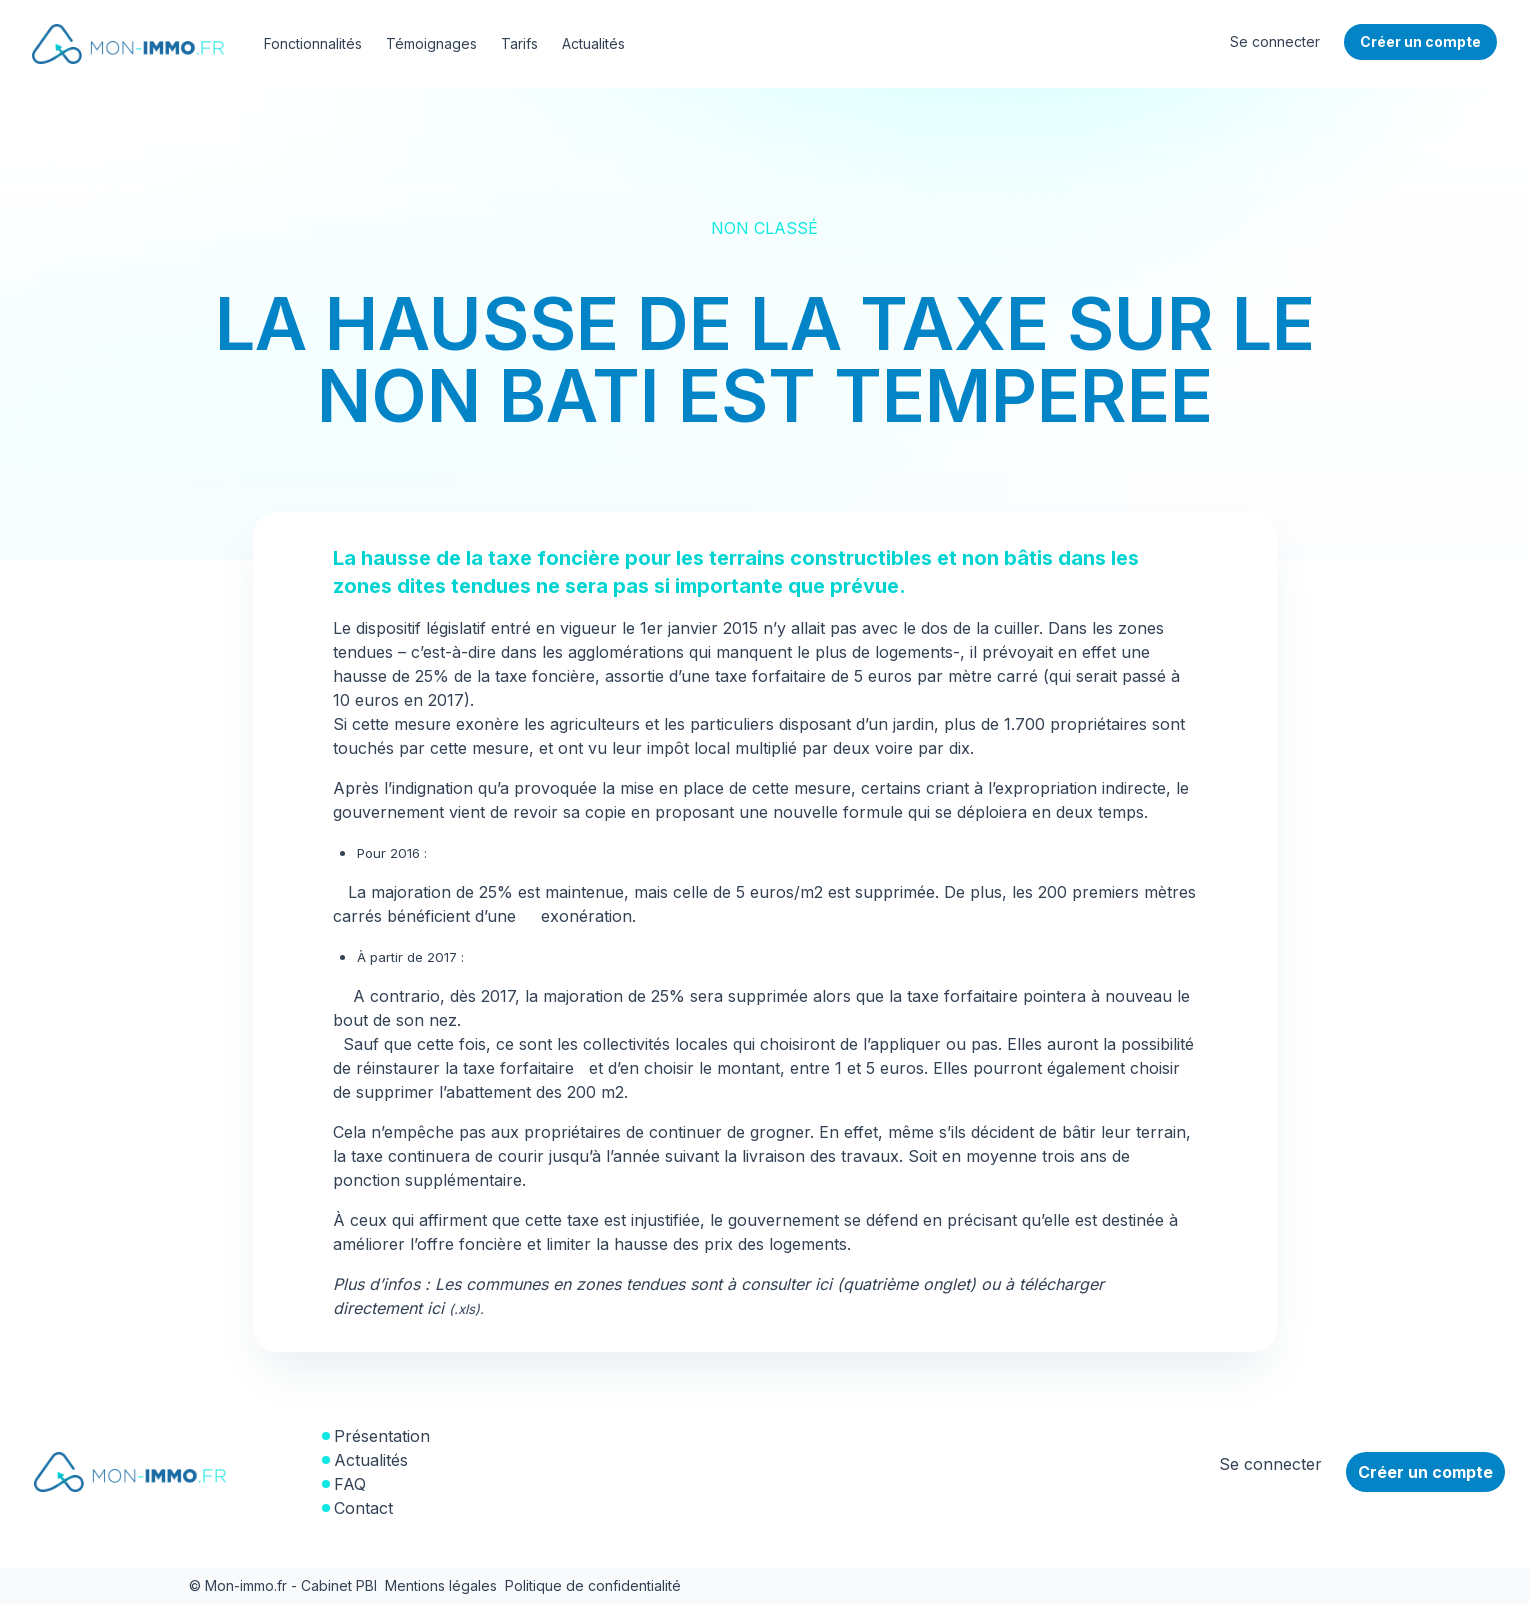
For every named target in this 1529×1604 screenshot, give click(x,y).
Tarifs (519, 43)
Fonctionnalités (313, 43)
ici (453, 1308)
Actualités (593, 43)
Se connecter (1275, 41)
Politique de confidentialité (593, 1585)
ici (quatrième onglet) (895, 1284)
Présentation (382, 1436)
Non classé (764, 228)
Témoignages (431, 43)
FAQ (350, 1484)
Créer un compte (1425, 1472)
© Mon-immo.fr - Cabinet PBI (283, 1585)
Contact (363, 1508)
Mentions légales (441, 1585)
